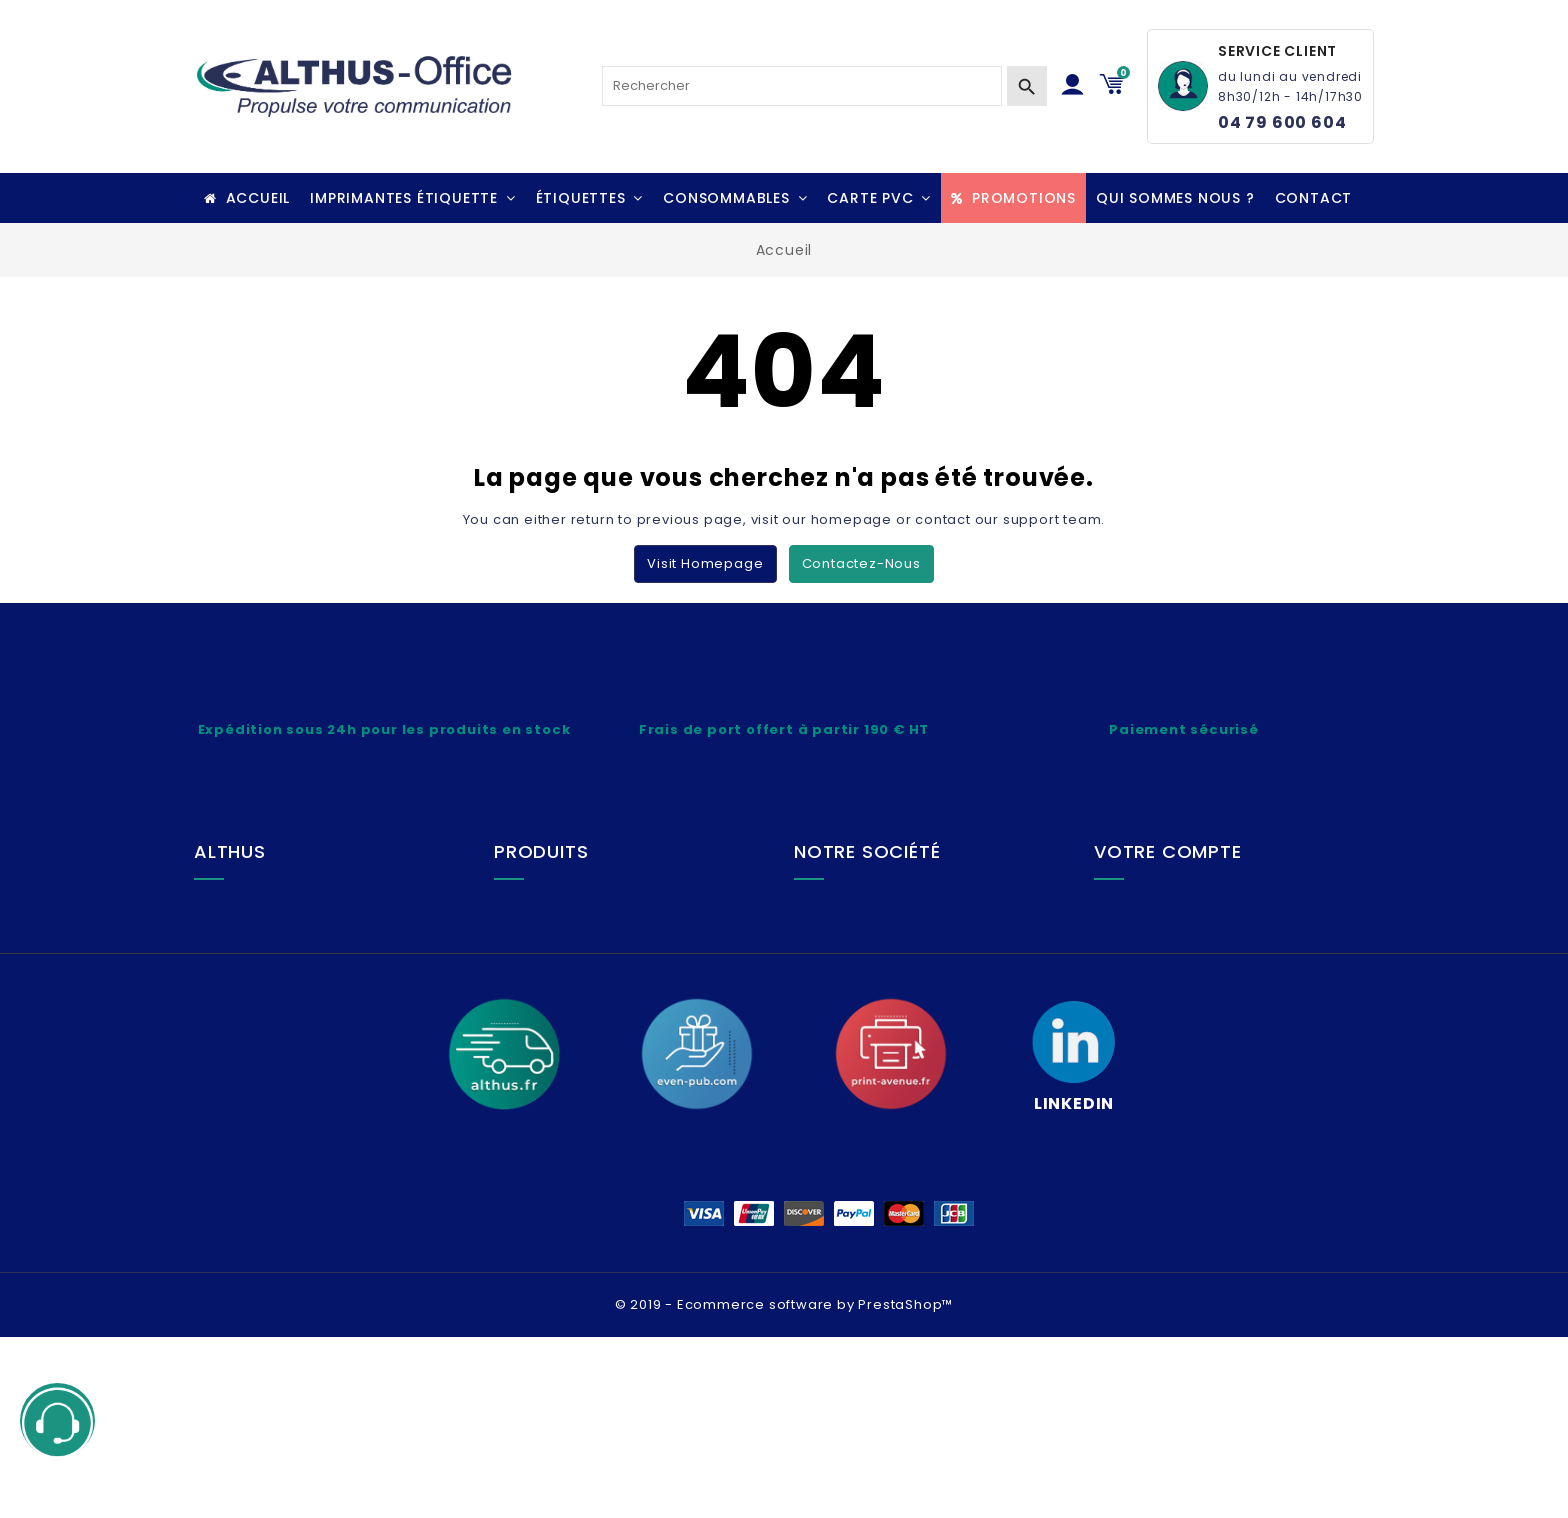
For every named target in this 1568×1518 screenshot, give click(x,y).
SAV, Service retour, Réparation (634, 975)
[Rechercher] (802, 86)
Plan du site (861, 975)
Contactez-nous (861, 563)
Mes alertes (1162, 1072)
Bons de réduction (1186, 1040)
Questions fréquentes (598, 1040)
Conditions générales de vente (932, 942)
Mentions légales (882, 910)
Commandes (1167, 942)
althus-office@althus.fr (307, 1022)
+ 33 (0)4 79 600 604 (299, 990)
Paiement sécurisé (587, 1007)
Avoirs (1142, 975)
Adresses (1154, 1007)
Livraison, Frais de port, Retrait (628, 942)
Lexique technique (585, 910)
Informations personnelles (1215, 910)
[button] (412, 198)
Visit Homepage (705, 563)
